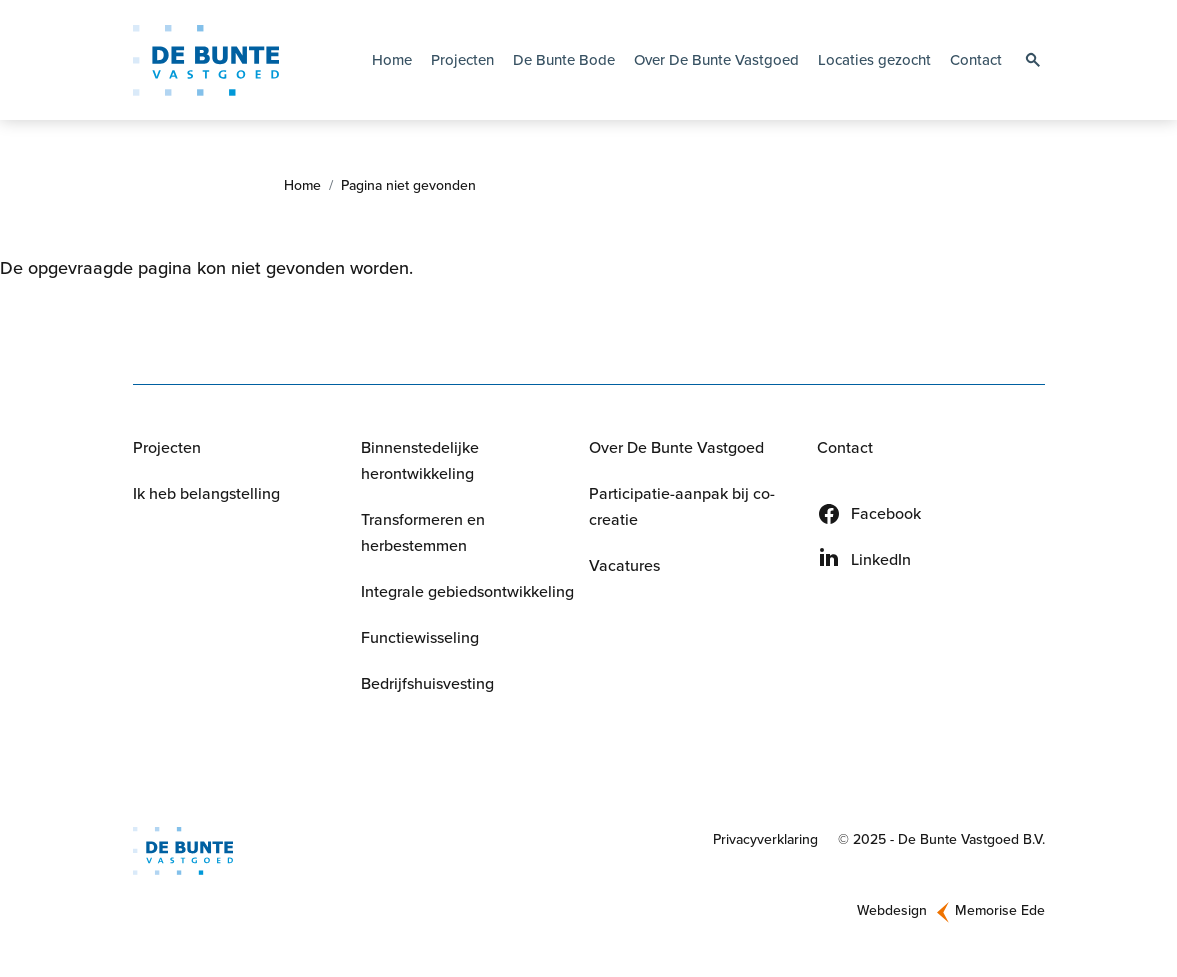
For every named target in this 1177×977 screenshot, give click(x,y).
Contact (976, 60)
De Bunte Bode (564, 60)
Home (392, 60)
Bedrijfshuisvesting (427, 683)
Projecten (462, 60)
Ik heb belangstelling (206, 493)
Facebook (886, 513)
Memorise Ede (1000, 910)
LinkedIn (881, 559)
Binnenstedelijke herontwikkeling (420, 460)
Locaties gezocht (874, 60)
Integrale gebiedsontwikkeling (467, 591)
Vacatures (624, 565)
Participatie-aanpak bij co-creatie (682, 506)
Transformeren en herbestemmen (423, 532)
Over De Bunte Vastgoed (676, 447)
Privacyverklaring (765, 839)
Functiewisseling (420, 637)
